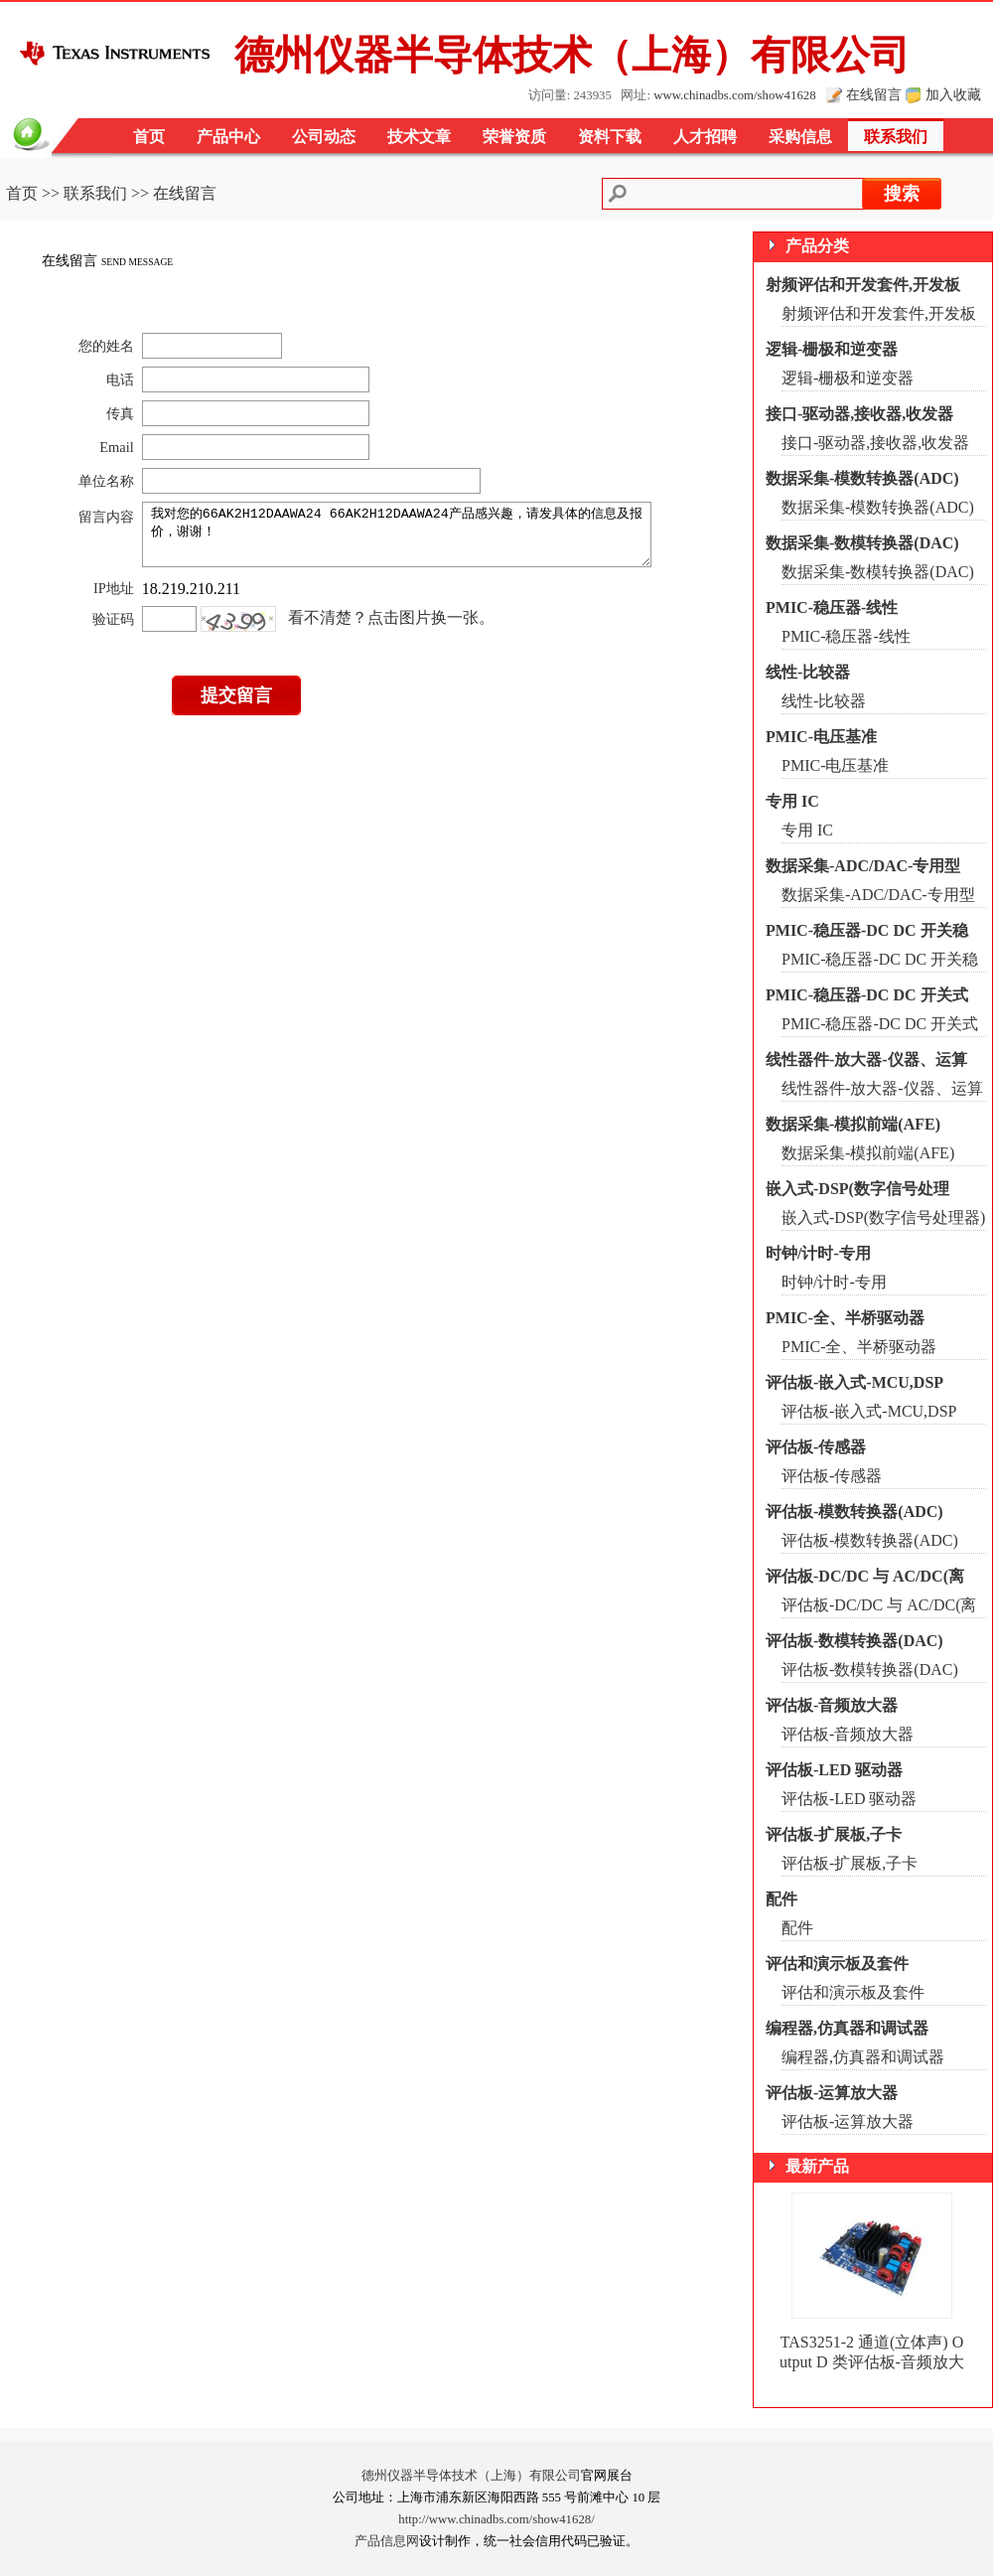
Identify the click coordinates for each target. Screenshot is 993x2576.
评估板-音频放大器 (832, 1705)
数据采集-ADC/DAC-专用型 (863, 865)
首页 (149, 136)
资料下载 (609, 136)
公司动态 (323, 136)
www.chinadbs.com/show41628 (734, 95)
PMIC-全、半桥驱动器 (845, 1317)
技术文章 (419, 136)
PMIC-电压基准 (821, 736)
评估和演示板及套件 (837, 1963)
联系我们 (895, 136)
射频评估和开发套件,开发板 (863, 284)
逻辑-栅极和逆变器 (832, 349)
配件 (781, 1899)
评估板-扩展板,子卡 (834, 1834)
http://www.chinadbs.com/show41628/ (496, 2519)
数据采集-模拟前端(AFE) (853, 1124)
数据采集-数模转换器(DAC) (862, 542)
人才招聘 (705, 136)
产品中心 (228, 136)
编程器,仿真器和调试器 (847, 2028)
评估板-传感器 (816, 1447)
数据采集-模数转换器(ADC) (862, 478)
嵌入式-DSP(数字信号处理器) (883, 1217)
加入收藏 (953, 94)
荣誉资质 (514, 136)
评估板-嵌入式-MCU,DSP (854, 1382)
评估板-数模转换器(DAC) (854, 1640)
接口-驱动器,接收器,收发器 (859, 413)
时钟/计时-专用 (818, 1253)
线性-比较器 (808, 672)
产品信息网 (387, 2541)
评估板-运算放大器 (832, 2092)
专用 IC (792, 801)
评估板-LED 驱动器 (834, 1769)
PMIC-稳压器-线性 (832, 607)
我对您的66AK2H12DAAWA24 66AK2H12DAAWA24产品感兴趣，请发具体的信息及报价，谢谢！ (404, 540)
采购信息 (800, 136)
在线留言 (874, 94)
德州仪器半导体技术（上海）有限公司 (471, 2476)
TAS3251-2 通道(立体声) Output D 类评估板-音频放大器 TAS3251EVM (872, 2362)
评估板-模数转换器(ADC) (854, 1511)
